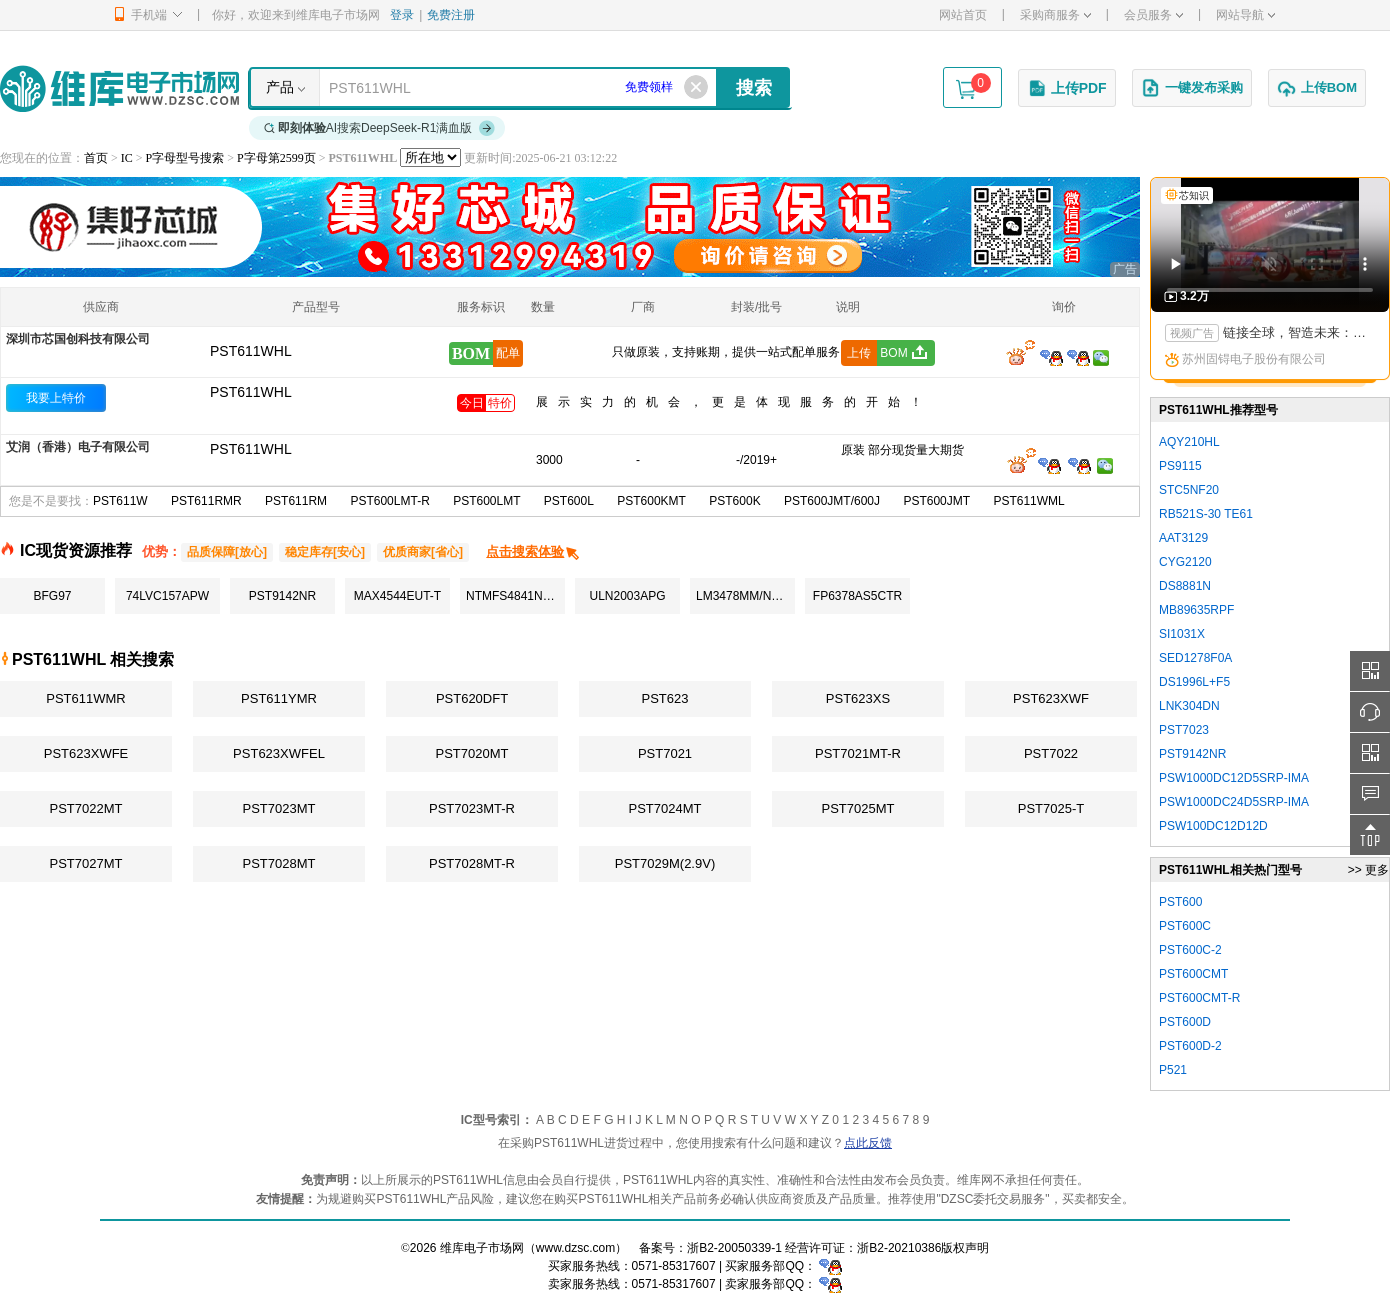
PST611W (120, 501)
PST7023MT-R (472, 808)
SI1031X (1182, 634)
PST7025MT (858, 808)
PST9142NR (282, 596)
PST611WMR (85, 698)
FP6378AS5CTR (857, 596)
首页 (96, 158)
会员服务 (1153, 15)
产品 (280, 87)
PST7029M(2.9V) (665, 863)
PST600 (1180, 902)
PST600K (734, 501)
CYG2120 (1185, 562)
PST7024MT (665, 808)
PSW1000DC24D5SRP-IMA (1234, 802)
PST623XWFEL (279, 753)
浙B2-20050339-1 (734, 1248)
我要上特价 (56, 398)
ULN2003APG (627, 596)
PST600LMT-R (389, 501)
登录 (402, 15)
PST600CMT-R (1199, 998)
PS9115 (1180, 466)
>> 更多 (1368, 870)
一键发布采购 (1192, 88)
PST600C (1185, 926)
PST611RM (296, 501)
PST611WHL (251, 392)
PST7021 (665, 753)
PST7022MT (86, 808)
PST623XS (858, 698)
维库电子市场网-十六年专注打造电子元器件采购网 (119, 88)
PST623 (665, 698)
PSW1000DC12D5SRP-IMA (1234, 778)
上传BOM (1317, 88)
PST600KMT (651, 501)
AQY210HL (1189, 442)
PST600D (1185, 1022)
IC (127, 158)
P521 (1173, 1070)
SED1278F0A (1195, 658)
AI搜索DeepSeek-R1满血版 (380, 128)
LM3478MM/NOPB (745, 596)
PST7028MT (279, 863)
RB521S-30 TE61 (1206, 514)
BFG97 (52, 596)
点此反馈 (868, 1143)
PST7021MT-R (858, 753)
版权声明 (965, 1248)
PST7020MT (472, 753)
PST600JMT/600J (832, 501)
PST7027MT (86, 863)
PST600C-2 (1190, 950)
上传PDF (1067, 88)
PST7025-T (1051, 808)
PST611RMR (206, 501)
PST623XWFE (86, 753)
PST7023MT (279, 808)
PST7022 (1051, 753)
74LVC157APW (167, 596)
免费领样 (649, 87)
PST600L (569, 501)
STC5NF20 (1189, 490)
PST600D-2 (1190, 1046)
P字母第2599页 (276, 158)
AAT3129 (1183, 538)
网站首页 (963, 15)
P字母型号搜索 (185, 158)
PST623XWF (1051, 698)
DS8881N (1185, 586)
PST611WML (1028, 501)
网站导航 (1245, 15)
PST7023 (1184, 730)
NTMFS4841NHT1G (515, 596)
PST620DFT (472, 698)
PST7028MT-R (472, 863)
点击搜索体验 (533, 551)
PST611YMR (279, 698)
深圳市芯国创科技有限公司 (78, 339)
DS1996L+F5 (1194, 682)
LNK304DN (1189, 706)
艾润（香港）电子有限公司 (78, 447)
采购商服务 (1055, 15)
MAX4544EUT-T (397, 596)
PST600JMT (936, 501)
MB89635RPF (1196, 610)
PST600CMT (1193, 974)
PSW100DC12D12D (1213, 826)
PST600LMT (486, 501)
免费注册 (451, 15)
